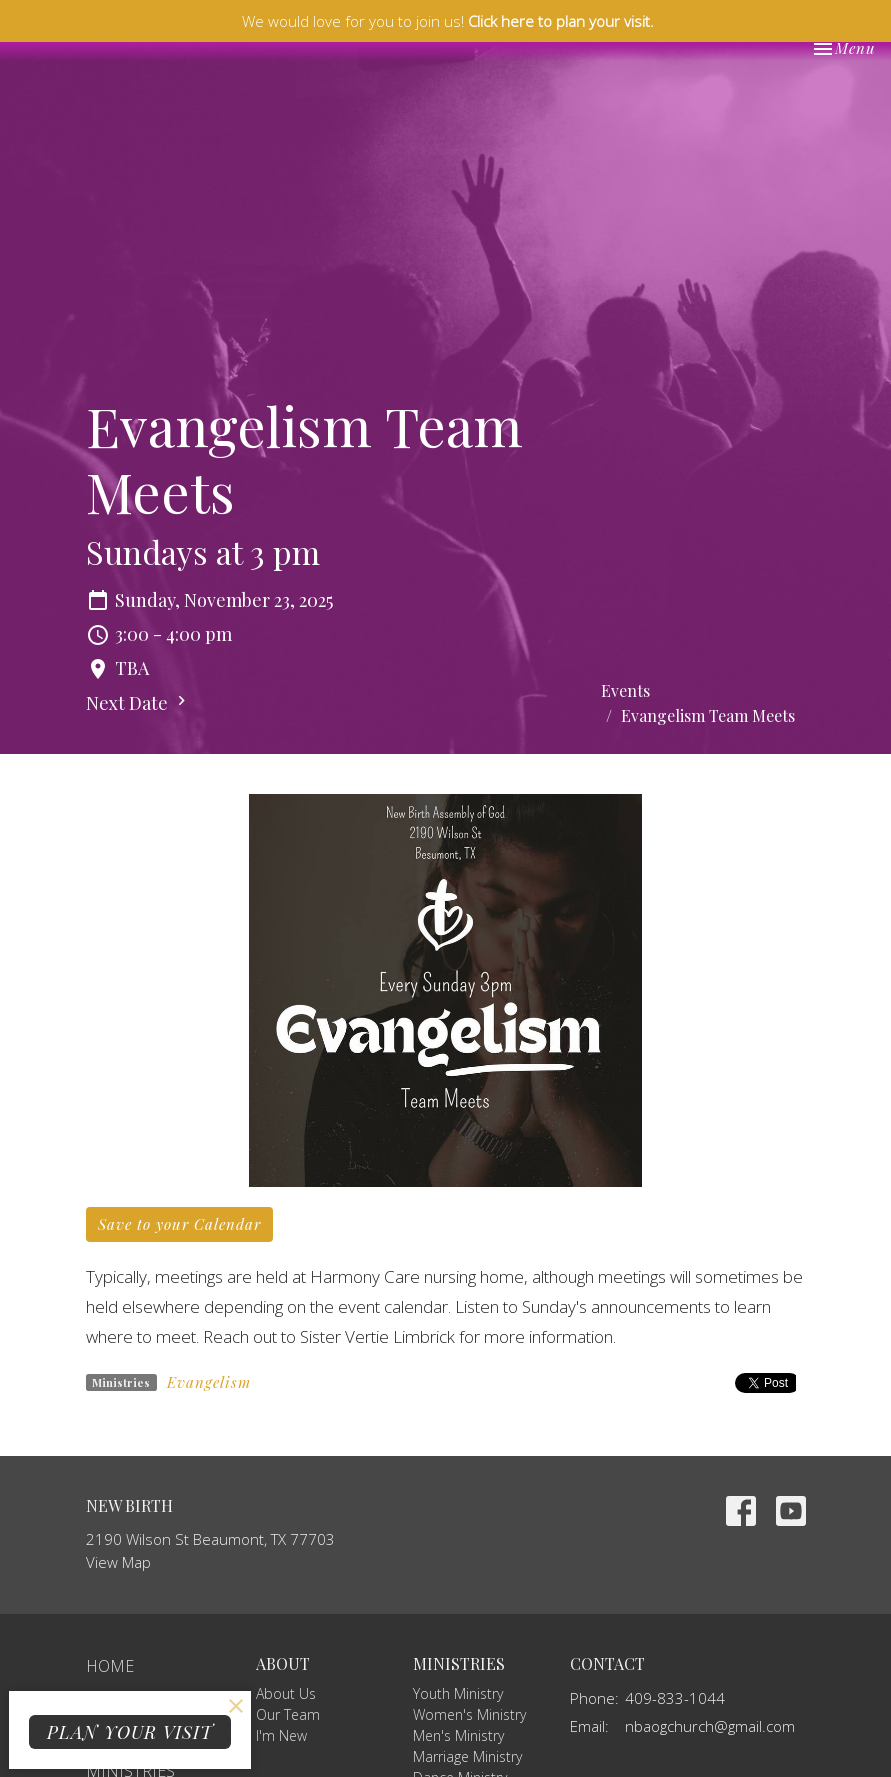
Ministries (459, 1663)
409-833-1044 (675, 1698)
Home (110, 1666)
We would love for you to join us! (448, 21)
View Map (118, 1562)
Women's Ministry (469, 1714)
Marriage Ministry (467, 1756)
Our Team (288, 1714)
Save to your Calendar (179, 1224)
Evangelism (209, 1382)
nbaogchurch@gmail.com (710, 1726)
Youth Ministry (458, 1693)
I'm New (281, 1735)
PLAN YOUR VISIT (130, 1732)
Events (625, 690)
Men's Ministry (458, 1735)
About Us (286, 1693)
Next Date (138, 703)
